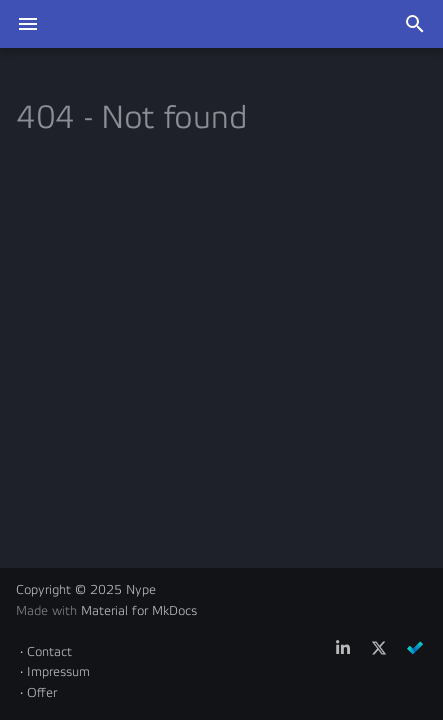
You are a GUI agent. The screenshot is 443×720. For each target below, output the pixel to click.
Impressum (58, 672)
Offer (42, 693)
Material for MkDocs (139, 611)
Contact (49, 652)
